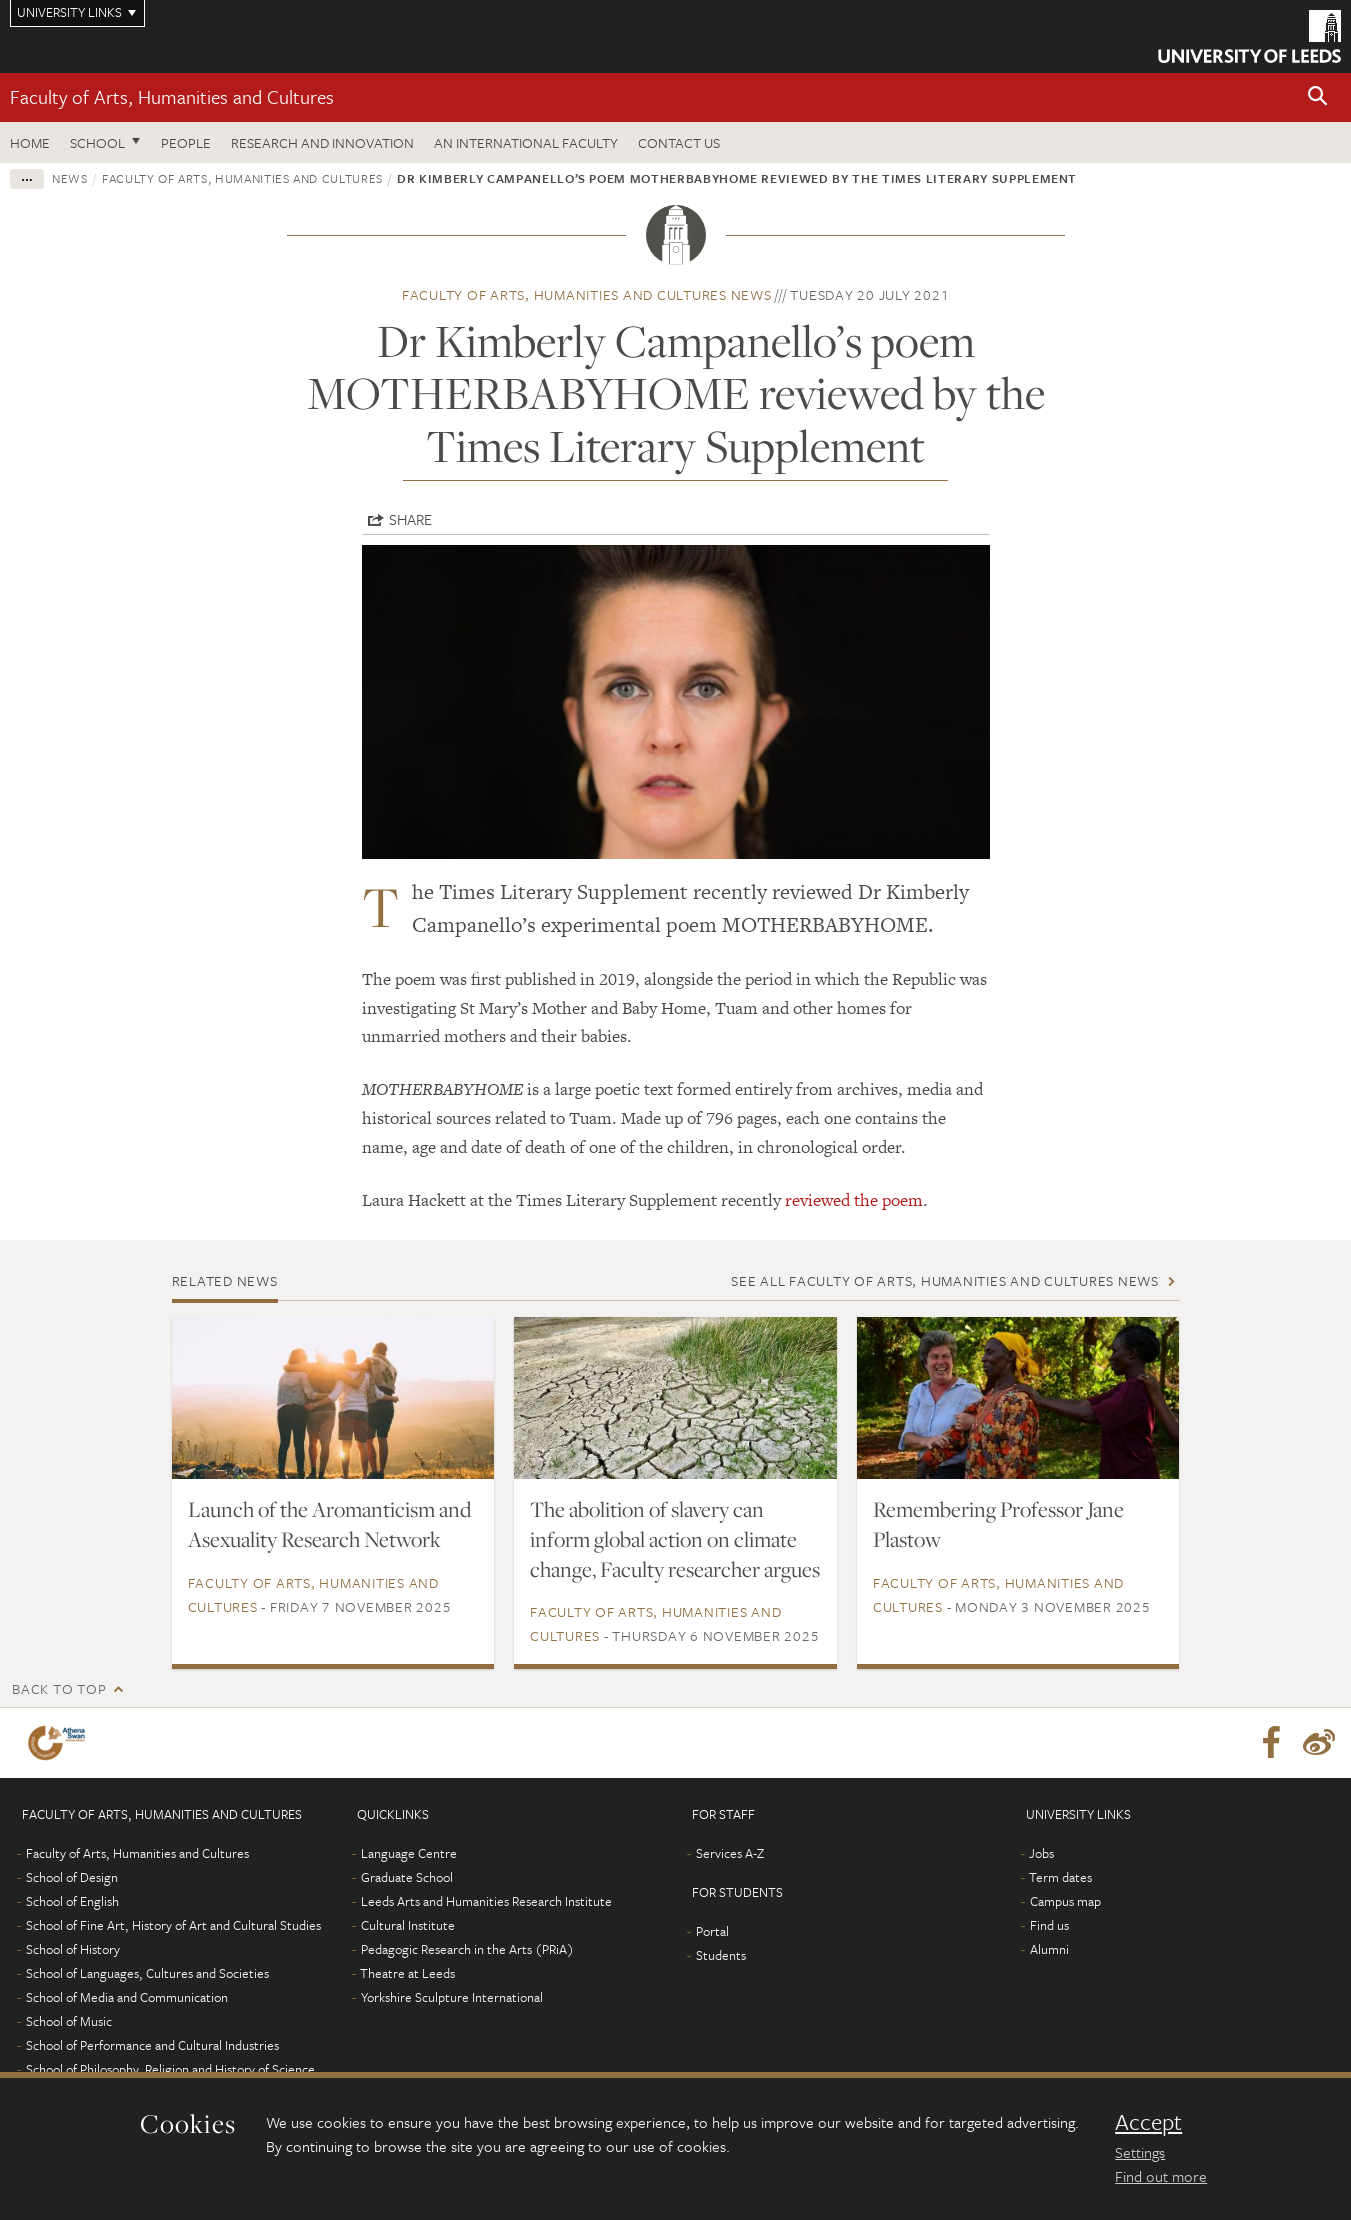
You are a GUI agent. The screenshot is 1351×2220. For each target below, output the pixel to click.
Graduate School (407, 1877)
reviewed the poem (854, 1200)
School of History (73, 1949)
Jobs (1041, 1853)
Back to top (59, 1688)
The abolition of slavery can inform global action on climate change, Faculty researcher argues (675, 1539)
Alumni (1049, 1949)
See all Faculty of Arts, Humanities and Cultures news (945, 1280)
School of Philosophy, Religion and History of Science (170, 2069)
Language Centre (409, 1853)
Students (721, 1955)
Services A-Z (730, 1853)
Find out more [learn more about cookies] (1161, 2176)
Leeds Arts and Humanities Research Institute (486, 1901)
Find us (1049, 1925)
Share (410, 519)
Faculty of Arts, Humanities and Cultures (172, 96)
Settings (1140, 2152)
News (70, 178)
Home (30, 142)
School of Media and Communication (127, 1997)
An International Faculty (526, 142)
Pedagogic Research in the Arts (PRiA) (467, 1949)
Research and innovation (322, 142)
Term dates (1060, 1877)
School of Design (72, 1877)
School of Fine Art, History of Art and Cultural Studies (173, 1925)
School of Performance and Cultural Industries (152, 2045)
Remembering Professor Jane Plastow (998, 1524)
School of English (72, 1901)
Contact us (679, 142)
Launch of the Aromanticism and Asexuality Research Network (329, 1524)
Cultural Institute (408, 1925)
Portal (712, 1931)
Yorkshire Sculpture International (452, 1997)
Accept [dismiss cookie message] (1148, 2122)
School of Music (69, 2021)
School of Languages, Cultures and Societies (147, 1973)
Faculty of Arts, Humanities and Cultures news (587, 294)
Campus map (1065, 1901)
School (97, 142)
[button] (1318, 97)
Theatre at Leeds (407, 1973)
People (186, 142)
